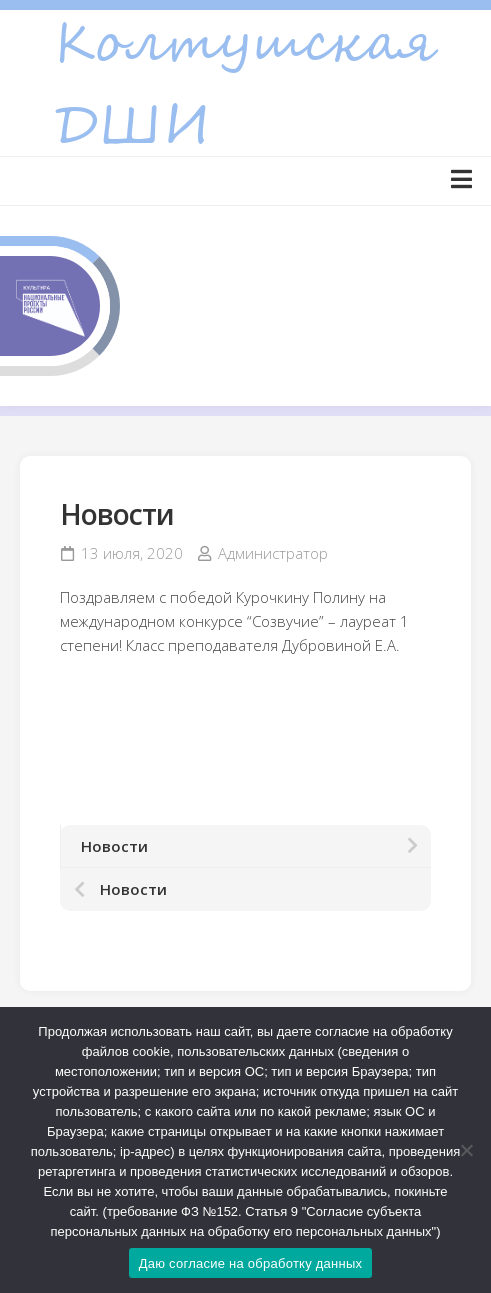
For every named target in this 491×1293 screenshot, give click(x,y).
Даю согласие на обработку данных (251, 1263)
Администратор (273, 553)
